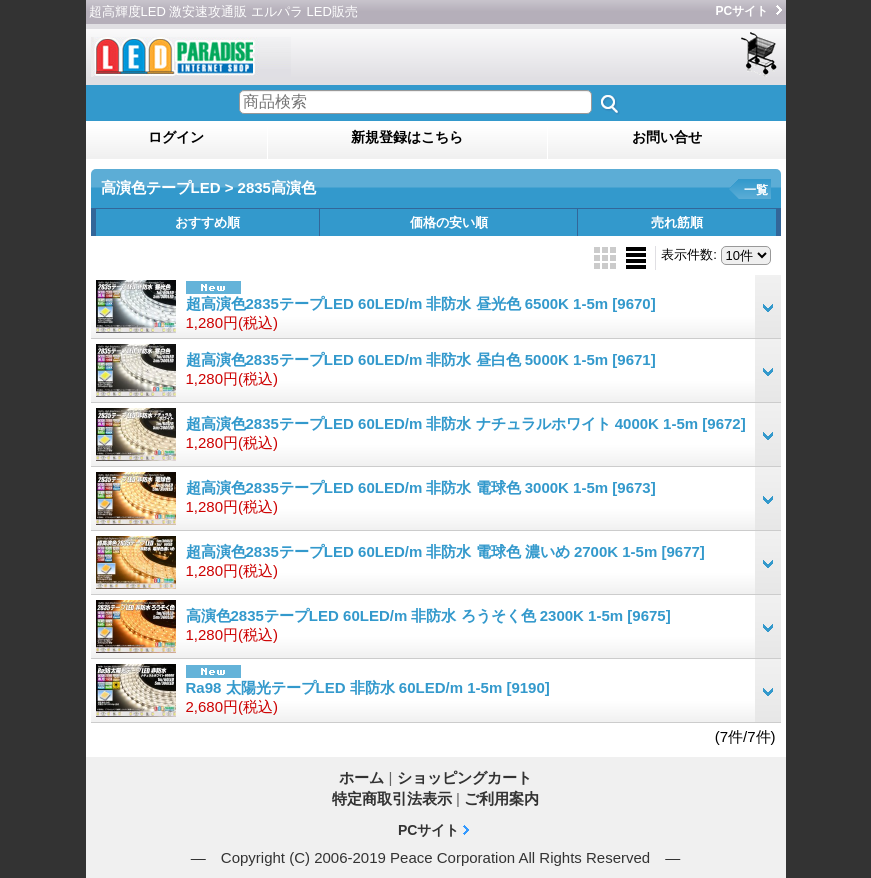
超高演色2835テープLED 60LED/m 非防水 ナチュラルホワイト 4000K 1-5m (466, 423)
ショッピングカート (760, 54)
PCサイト (742, 11)
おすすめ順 (207, 222)
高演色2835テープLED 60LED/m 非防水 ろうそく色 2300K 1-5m (428, 615)
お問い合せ (667, 137)
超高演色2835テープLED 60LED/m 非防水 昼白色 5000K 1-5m (421, 359)
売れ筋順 (677, 222)
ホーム (361, 777)
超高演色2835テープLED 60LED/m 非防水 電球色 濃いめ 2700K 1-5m (445, 551)
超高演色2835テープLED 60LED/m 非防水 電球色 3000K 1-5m (421, 487)
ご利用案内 (501, 798)
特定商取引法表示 (392, 798)
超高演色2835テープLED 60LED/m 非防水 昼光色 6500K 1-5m (421, 303)
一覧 (756, 190)
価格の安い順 (449, 222)
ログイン (176, 137)
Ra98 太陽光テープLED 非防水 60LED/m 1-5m (368, 687)
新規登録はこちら (407, 137)
